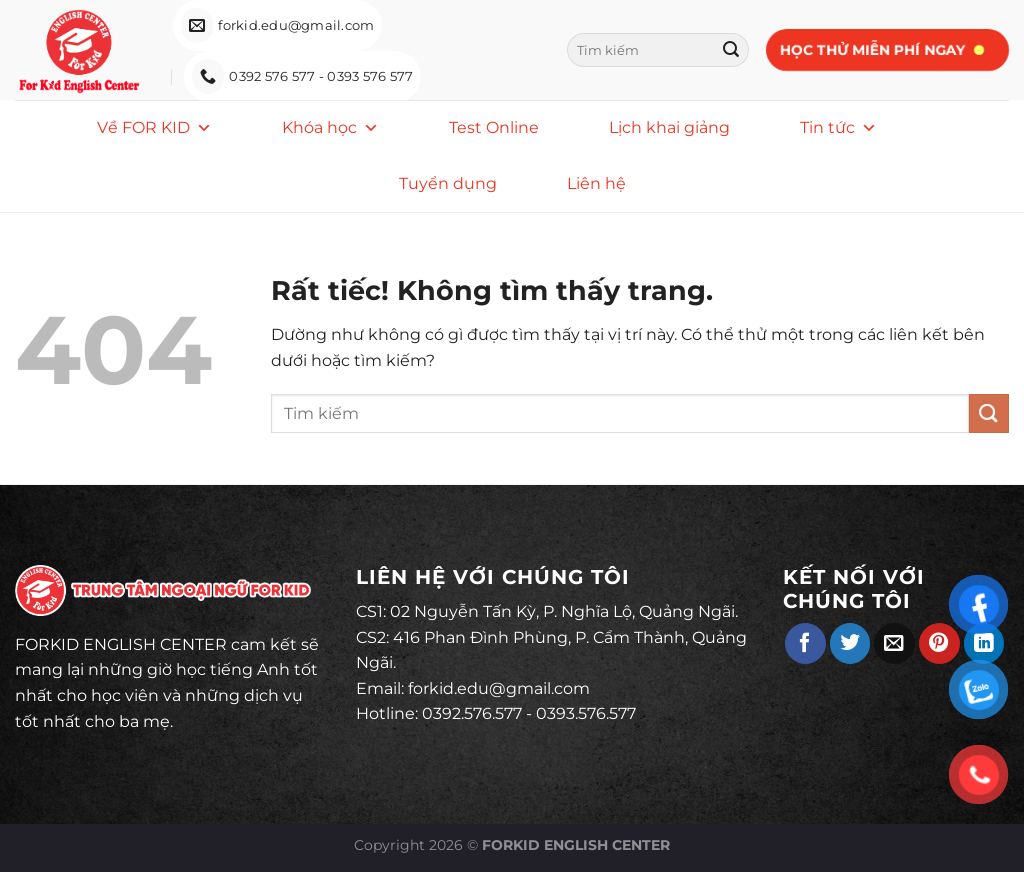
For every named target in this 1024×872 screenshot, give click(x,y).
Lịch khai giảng (669, 127)
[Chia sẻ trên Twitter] (850, 643)
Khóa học (330, 128)
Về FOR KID (154, 128)
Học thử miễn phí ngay (871, 49)
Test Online (494, 127)
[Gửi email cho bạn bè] (894, 643)
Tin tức (838, 128)
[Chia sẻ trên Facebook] (805, 643)
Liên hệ (596, 183)
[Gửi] (731, 50)
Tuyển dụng (448, 183)
